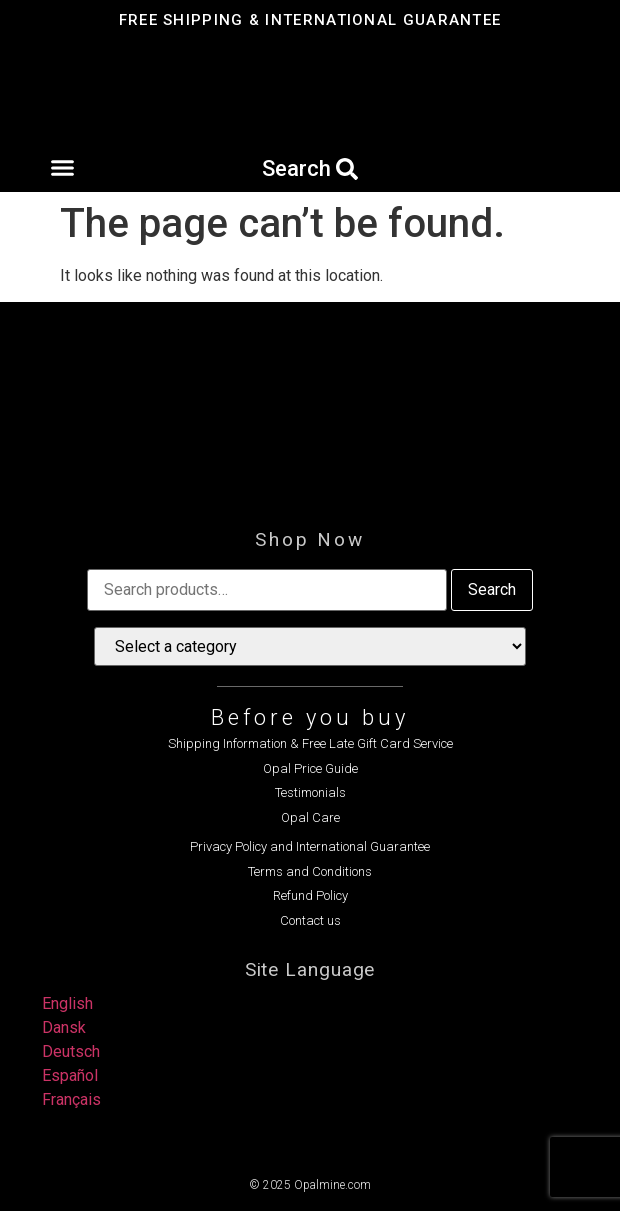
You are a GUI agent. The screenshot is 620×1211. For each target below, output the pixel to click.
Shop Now (310, 539)
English (67, 1003)
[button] (62, 168)
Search (492, 589)
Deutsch (71, 1051)
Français (71, 1099)
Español (70, 1075)
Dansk (64, 1027)
